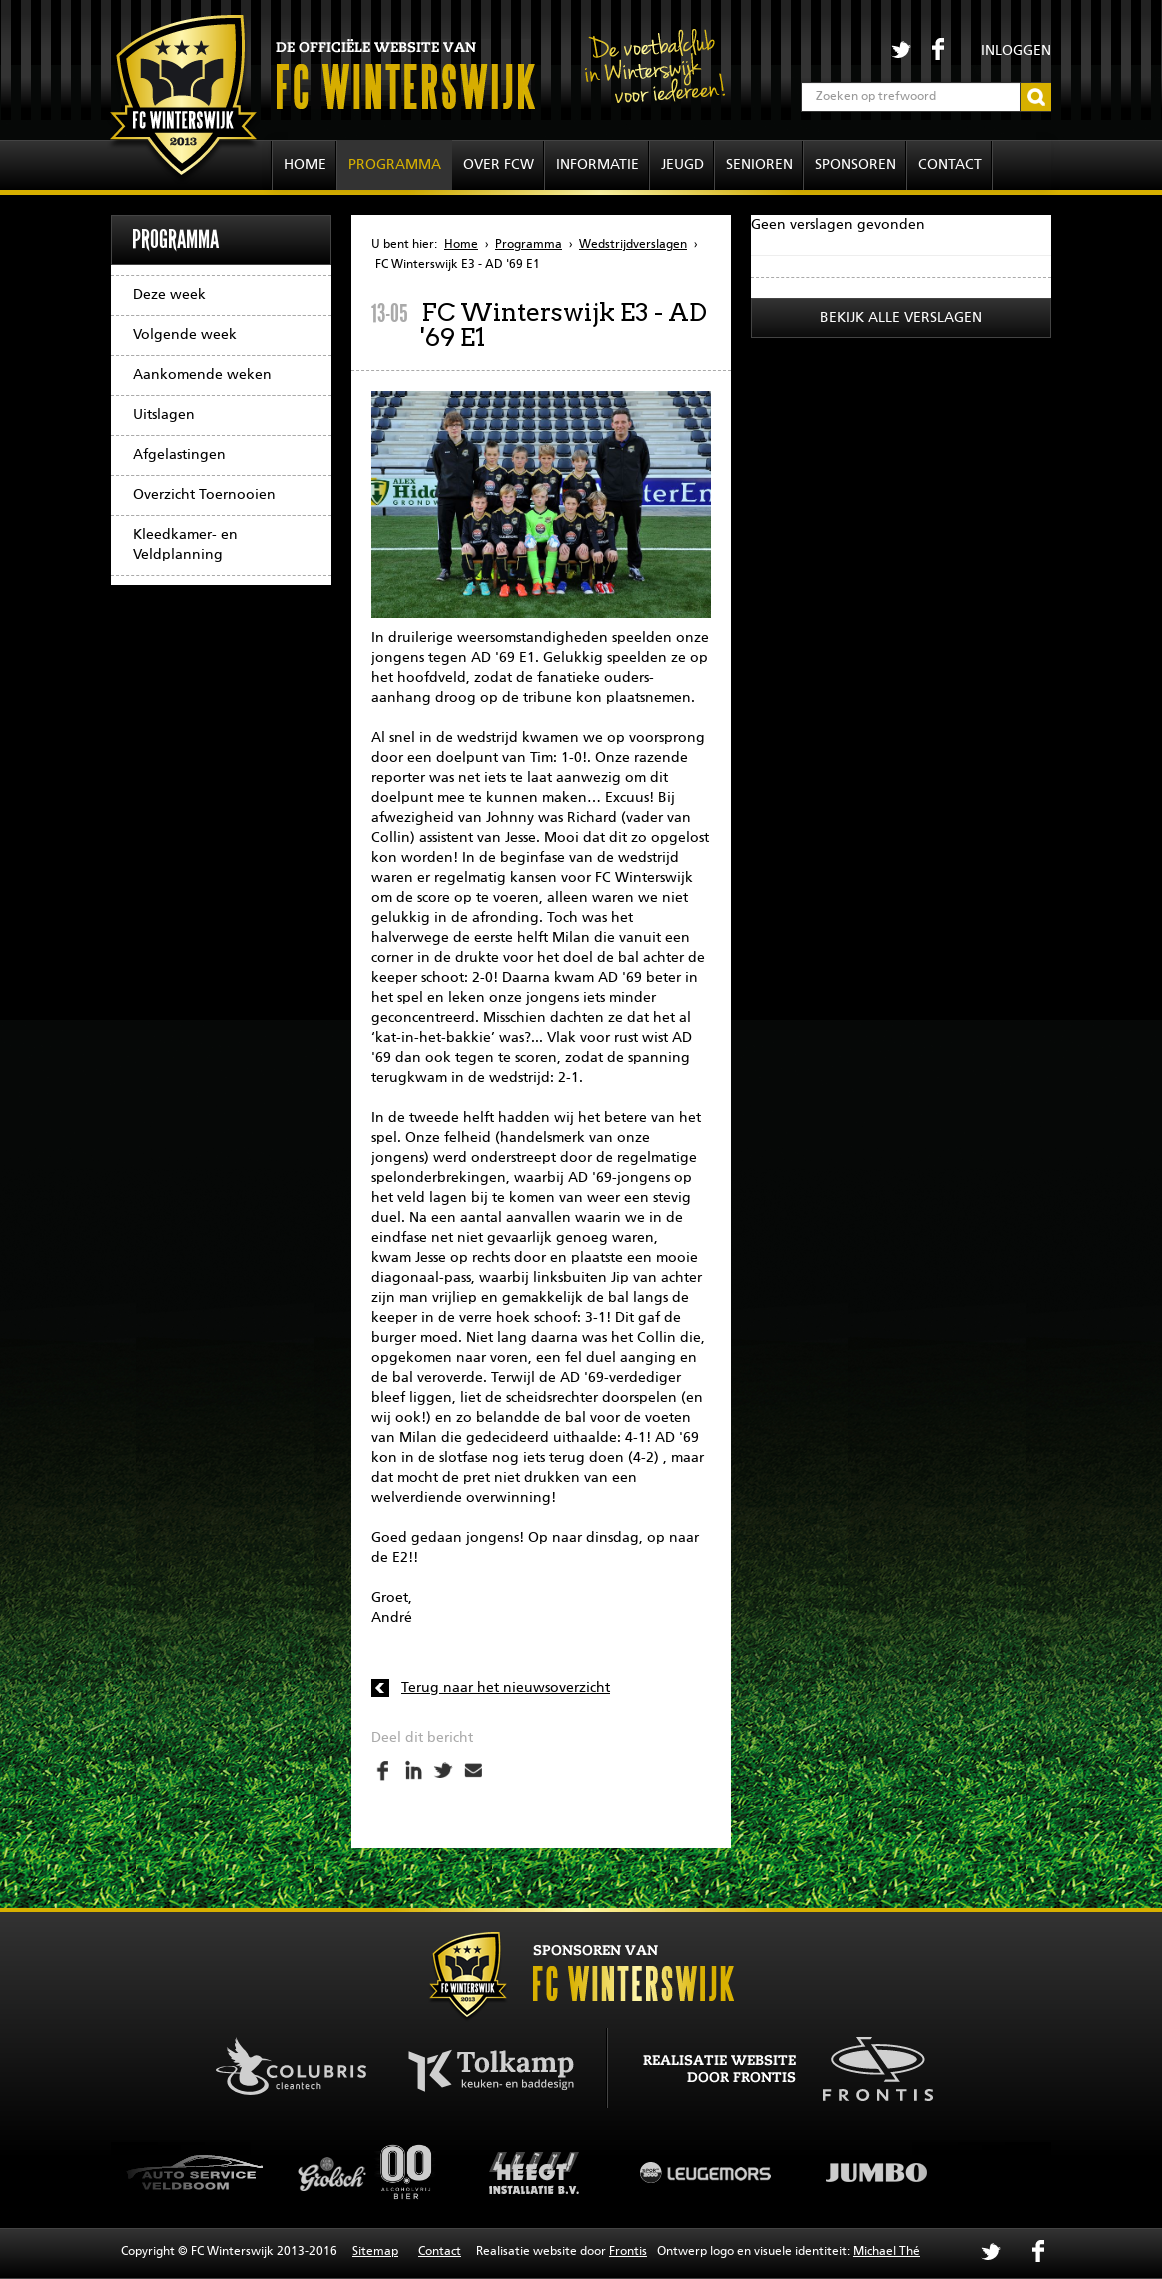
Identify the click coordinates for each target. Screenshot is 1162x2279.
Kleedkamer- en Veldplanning (185, 545)
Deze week (169, 295)
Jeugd (682, 165)
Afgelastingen (179, 455)
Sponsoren (855, 165)
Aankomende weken (202, 375)
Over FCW (498, 165)
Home (305, 165)
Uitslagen (164, 415)
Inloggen (1016, 51)
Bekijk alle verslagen (901, 318)
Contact (950, 165)
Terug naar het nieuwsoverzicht (505, 1688)
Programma (394, 165)
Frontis (628, 2252)
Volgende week (185, 335)
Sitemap (375, 2252)
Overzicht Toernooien (204, 495)
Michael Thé (886, 2252)
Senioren (759, 165)
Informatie (597, 165)
